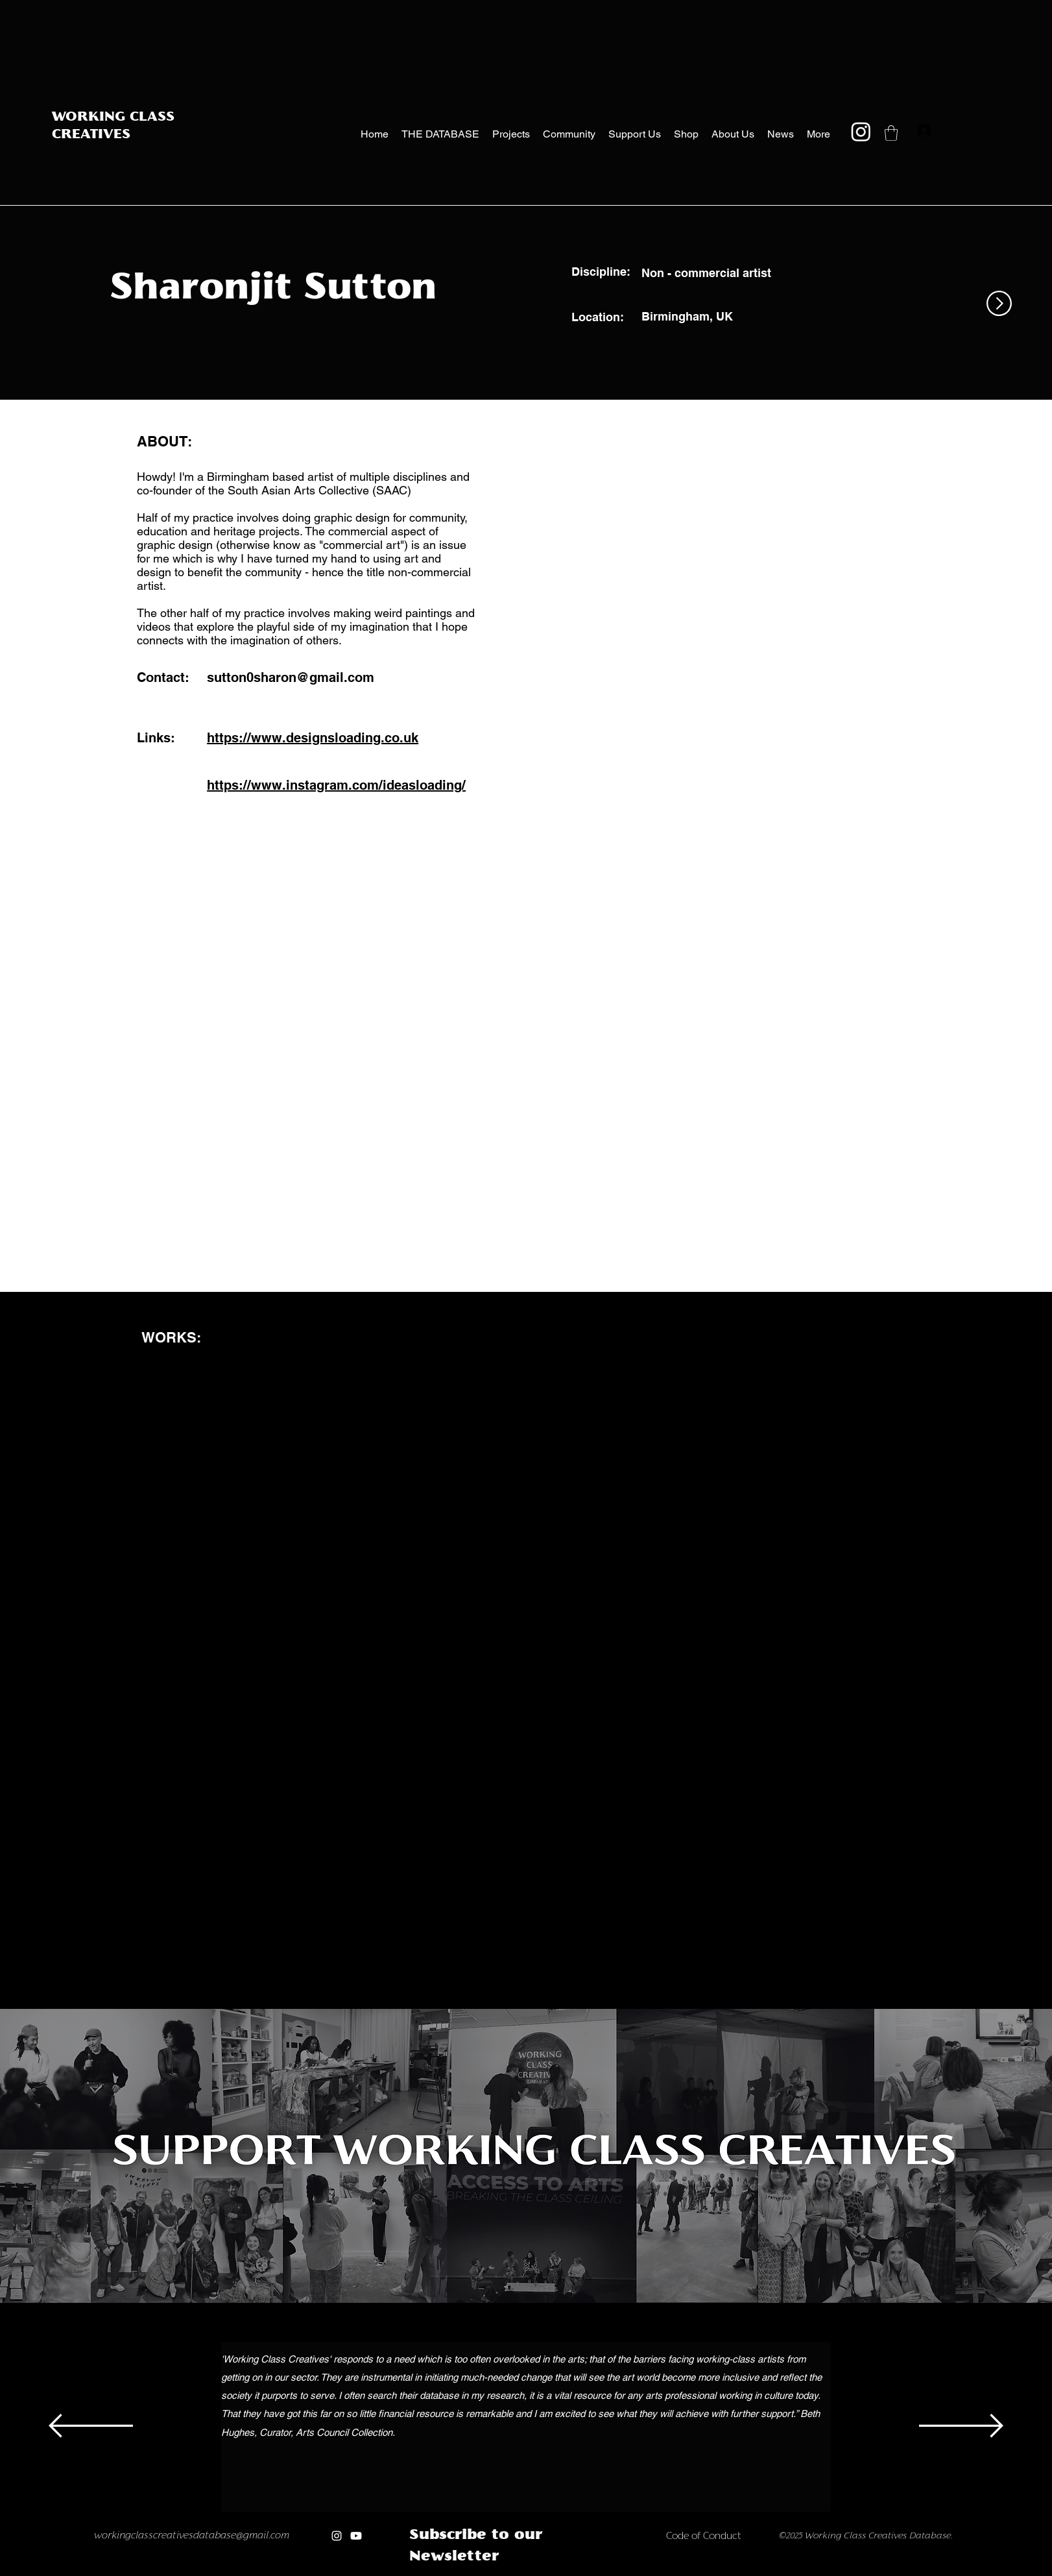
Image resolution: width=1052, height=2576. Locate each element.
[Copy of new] (561, 2572)
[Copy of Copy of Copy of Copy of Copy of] (507, 2572)
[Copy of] (452, 2572)
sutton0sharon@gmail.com (290, 677)
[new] (547, 2572)
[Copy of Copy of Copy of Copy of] (493, 2572)
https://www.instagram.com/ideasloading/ (336, 785)
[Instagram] (861, 131)
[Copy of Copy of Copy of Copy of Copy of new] (616, 2572)
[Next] (961, 2427)
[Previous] (91, 2427)
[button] (891, 133)
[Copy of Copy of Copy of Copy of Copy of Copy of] (520, 2572)
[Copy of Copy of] (466, 2572)
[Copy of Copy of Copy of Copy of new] (602, 2572)
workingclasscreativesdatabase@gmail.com (191, 2535)
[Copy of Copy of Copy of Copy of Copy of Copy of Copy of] (534, 2572)
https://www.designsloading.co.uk (312, 738)
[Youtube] (356, 2535)
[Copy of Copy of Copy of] (479, 2572)
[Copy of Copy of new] (575, 2572)
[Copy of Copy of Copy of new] (588, 2572)
